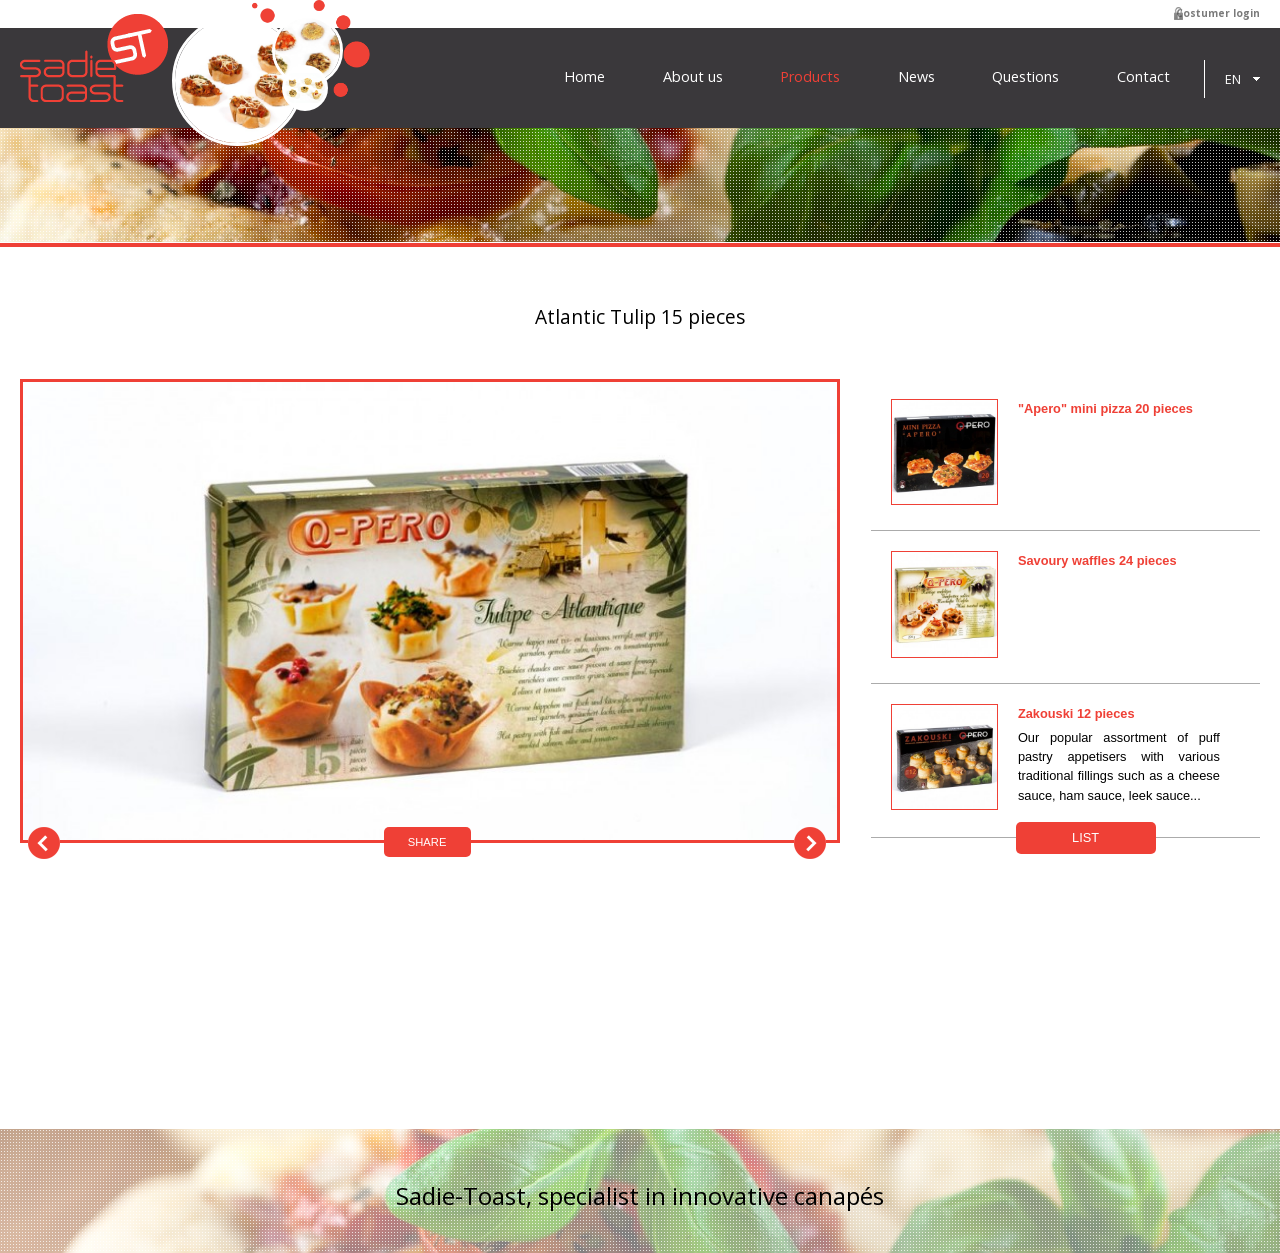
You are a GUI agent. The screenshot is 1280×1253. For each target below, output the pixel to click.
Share (427, 842)
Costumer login (1218, 13)
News (916, 77)
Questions (1025, 77)
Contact (1143, 77)
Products (810, 77)
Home (584, 77)
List (1085, 837)
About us (693, 77)
